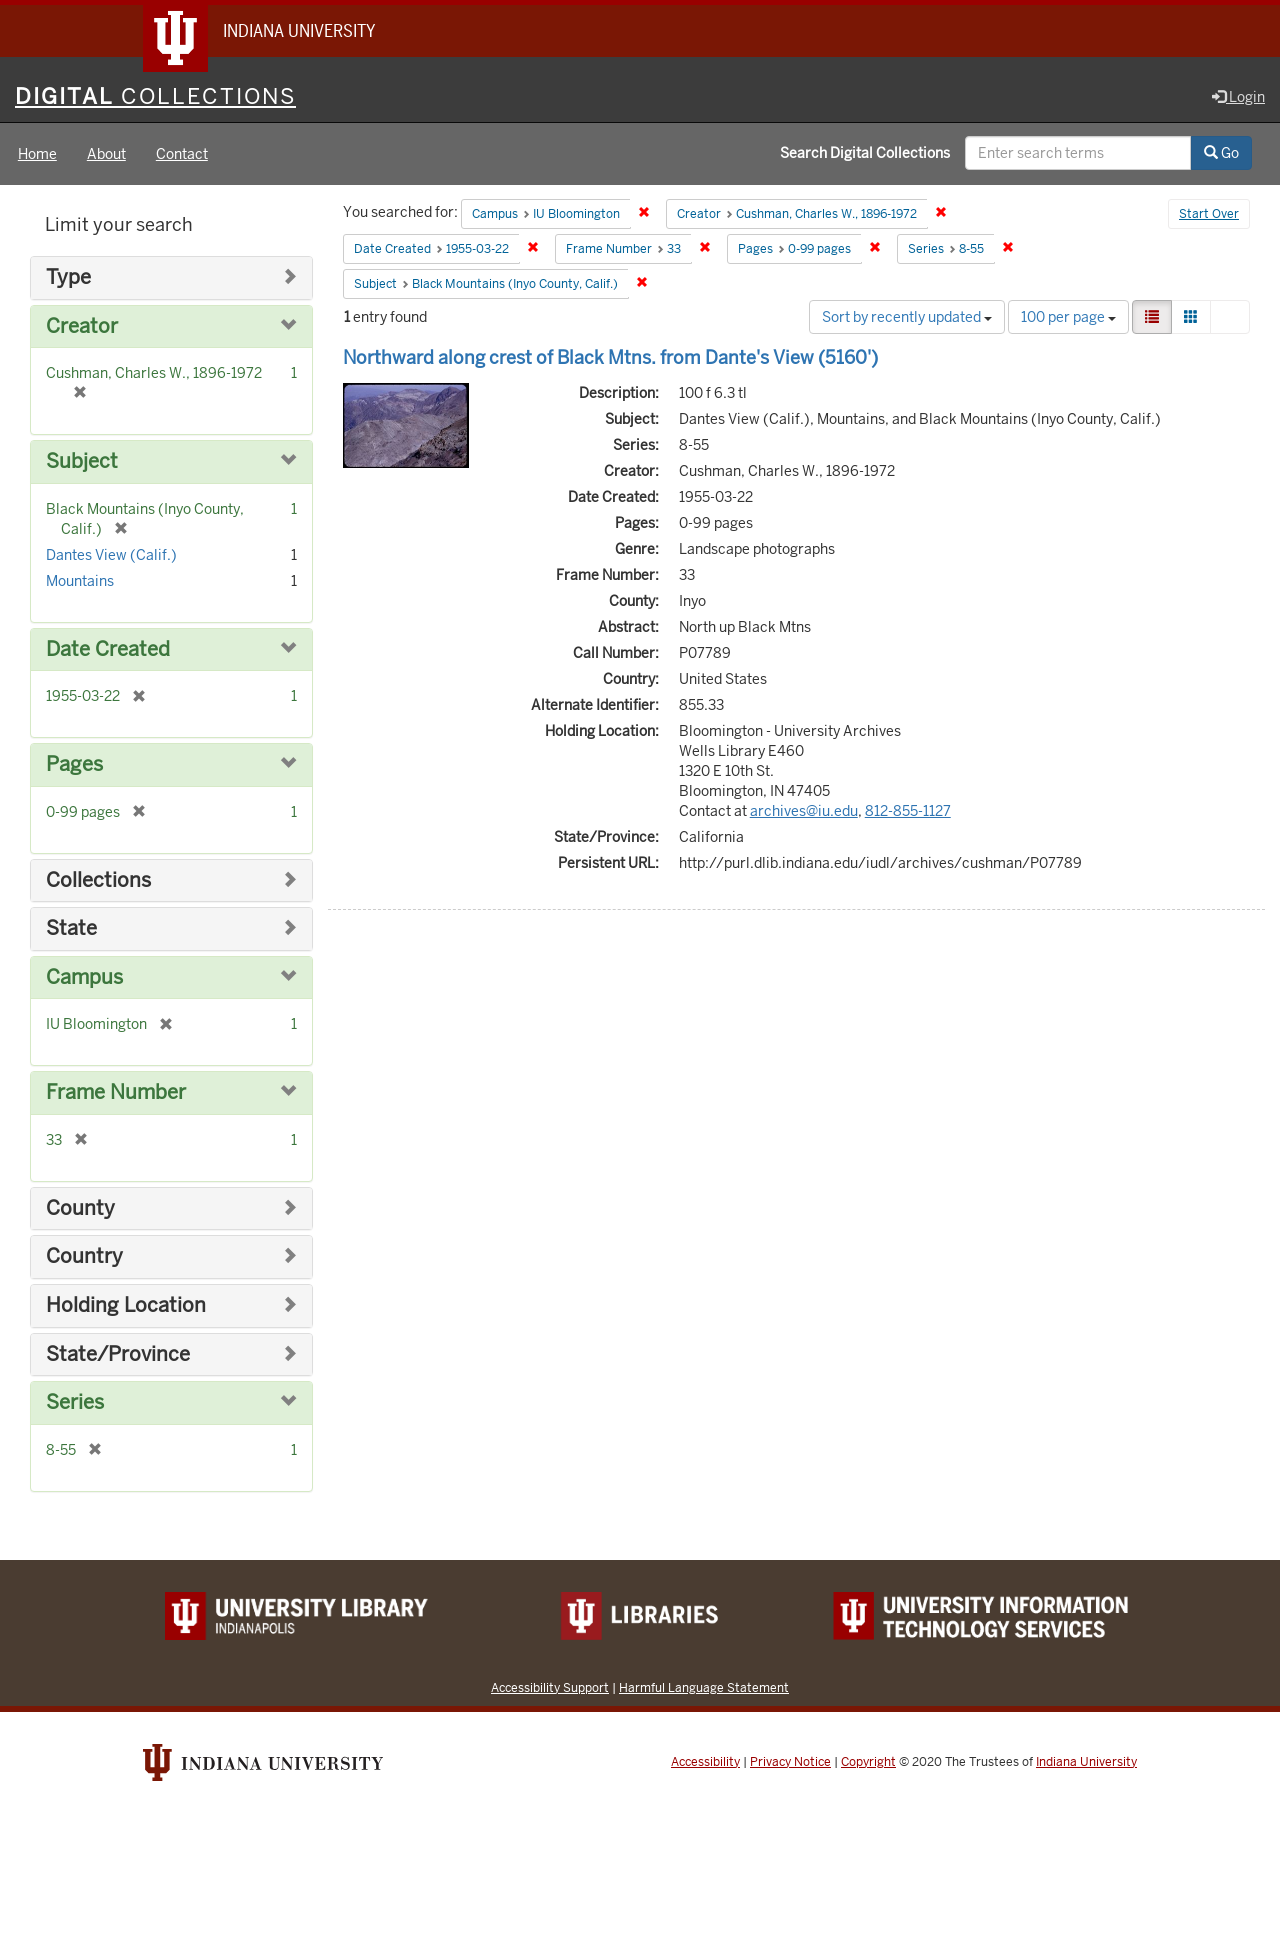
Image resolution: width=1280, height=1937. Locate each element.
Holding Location (126, 1305)
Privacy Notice (790, 1762)
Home (37, 154)
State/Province (118, 1354)
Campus (84, 977)
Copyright (868, 1762)
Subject (82, 461)
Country (84, 1256)
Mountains (80, 581)
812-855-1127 (908, 811)
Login (1238, 97)
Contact (182, 154)
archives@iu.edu (804, 811)
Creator (82, 326)
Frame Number (116, 1092)
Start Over (1209, 214)
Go (1221, 153)
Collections (98, 880)
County (80, 1208)
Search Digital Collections (865, 153)
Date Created (108, 649)
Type (68, 277)
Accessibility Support (550, 1687)
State (71, 928)
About (106, 154)
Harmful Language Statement (704, 1687)
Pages (74, 764)
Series (75, 1402)
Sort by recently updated (907, 317)
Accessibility (705, 1762)
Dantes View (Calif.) (111, 555)
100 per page (1068, 317)
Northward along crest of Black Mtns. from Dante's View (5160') (610, 357)
